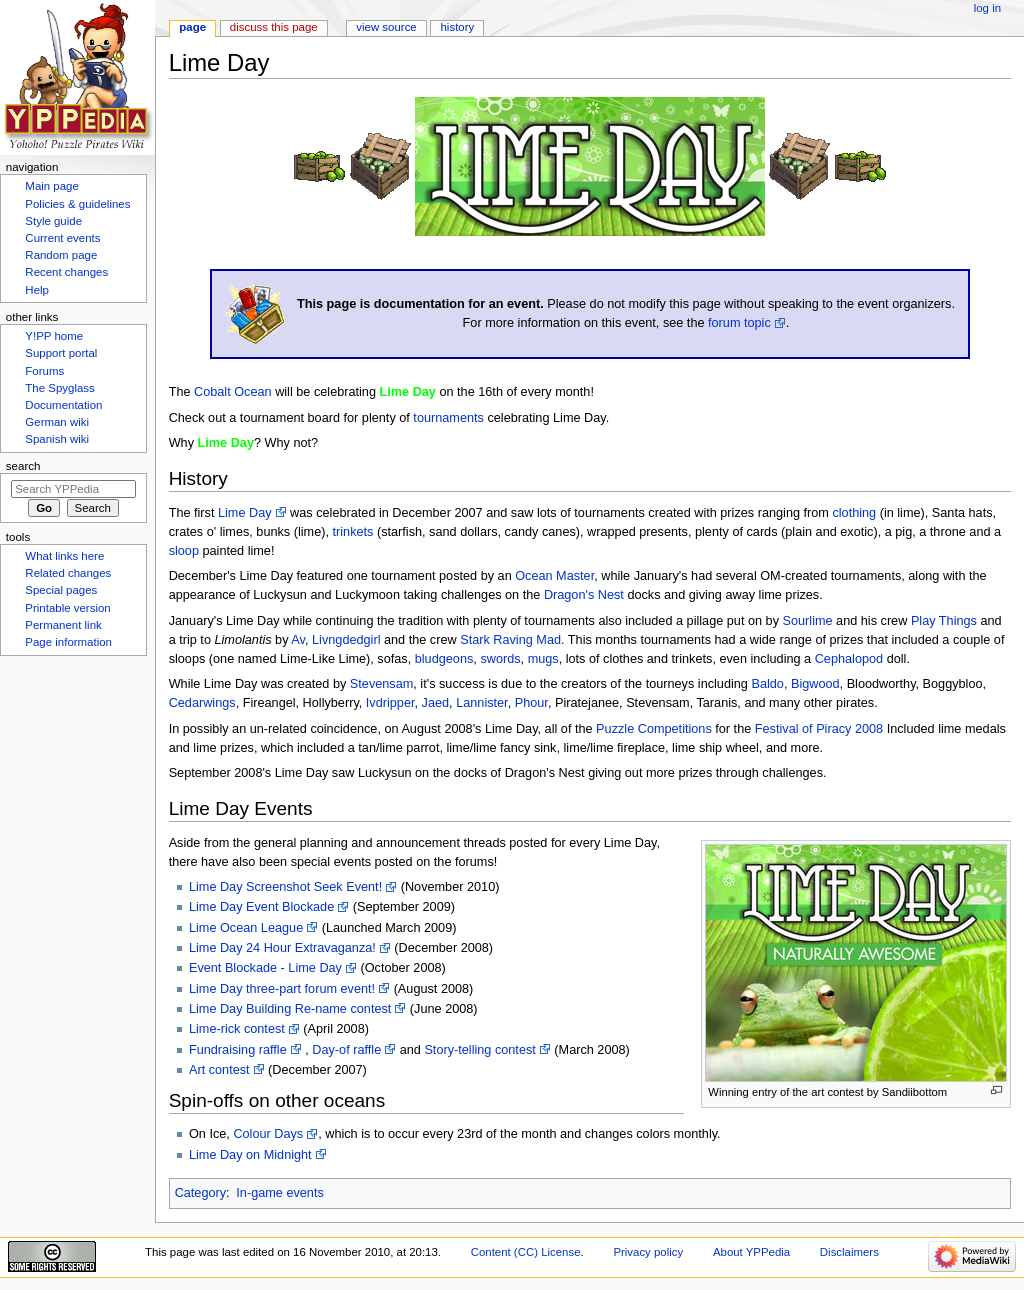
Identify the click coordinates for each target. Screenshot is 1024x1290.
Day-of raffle (346, 1050)
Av (298, 640)
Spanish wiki (57, 439)
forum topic (739, 323)
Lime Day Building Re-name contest (290, 1009)
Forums (44, 371)
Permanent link (63, 625)
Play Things (944, 621)
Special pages (61, 590)
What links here (64, 556)
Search (23, 466)
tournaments (448, 418)
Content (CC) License (526, 1252)
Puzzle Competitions (654, 729)
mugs (543, 659)
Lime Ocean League (246, 928)
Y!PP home (54, 336)
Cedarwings (202, 703)
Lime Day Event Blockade (261, 907)
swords (500, 659)
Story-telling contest (479, 1050)
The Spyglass (59, 388)
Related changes (68, 573)
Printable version (67, 608)
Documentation (63, 405)
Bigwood (815, 684)
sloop (184, 551)
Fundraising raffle (238, 1050)
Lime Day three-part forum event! (282, 989)
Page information (68, 642)
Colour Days (268, 1134)
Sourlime (808, 621)
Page (192, 27)
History (458, 27)
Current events (62, 238)
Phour (531, 703)
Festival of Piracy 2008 (819, 729)
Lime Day (245, 513)
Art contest (219, 1070)
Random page (61, 255)
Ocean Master (554, 576)
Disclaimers (849, 1252)
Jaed (436, 703)
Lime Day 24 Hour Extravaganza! (282, 948)
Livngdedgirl (346, 640)
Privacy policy (648, 1252)
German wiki (57, 422)
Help (37, 290)
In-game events (279, 1193)
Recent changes (66, 272)
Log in (987, 8)
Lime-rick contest (237, 1029)
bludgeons (444, 659)
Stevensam (381, 684)
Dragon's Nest (584, 595)
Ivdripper (390, 703)
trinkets (353, 532)
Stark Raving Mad (510, 640)
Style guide (53, 221)
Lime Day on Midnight (250, 1155)
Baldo (767, 684)
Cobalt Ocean (233, 392)
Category (200, 1193)
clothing (854, 513)
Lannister (482, 703)
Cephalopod (849, 659)
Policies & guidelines (77, 204)
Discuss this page (274, 27)
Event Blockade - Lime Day (265, 968)
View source (386, 27)
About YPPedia (751, 1252)
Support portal (61, 353)
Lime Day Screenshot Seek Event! (285, 887)
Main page (52, 186)
